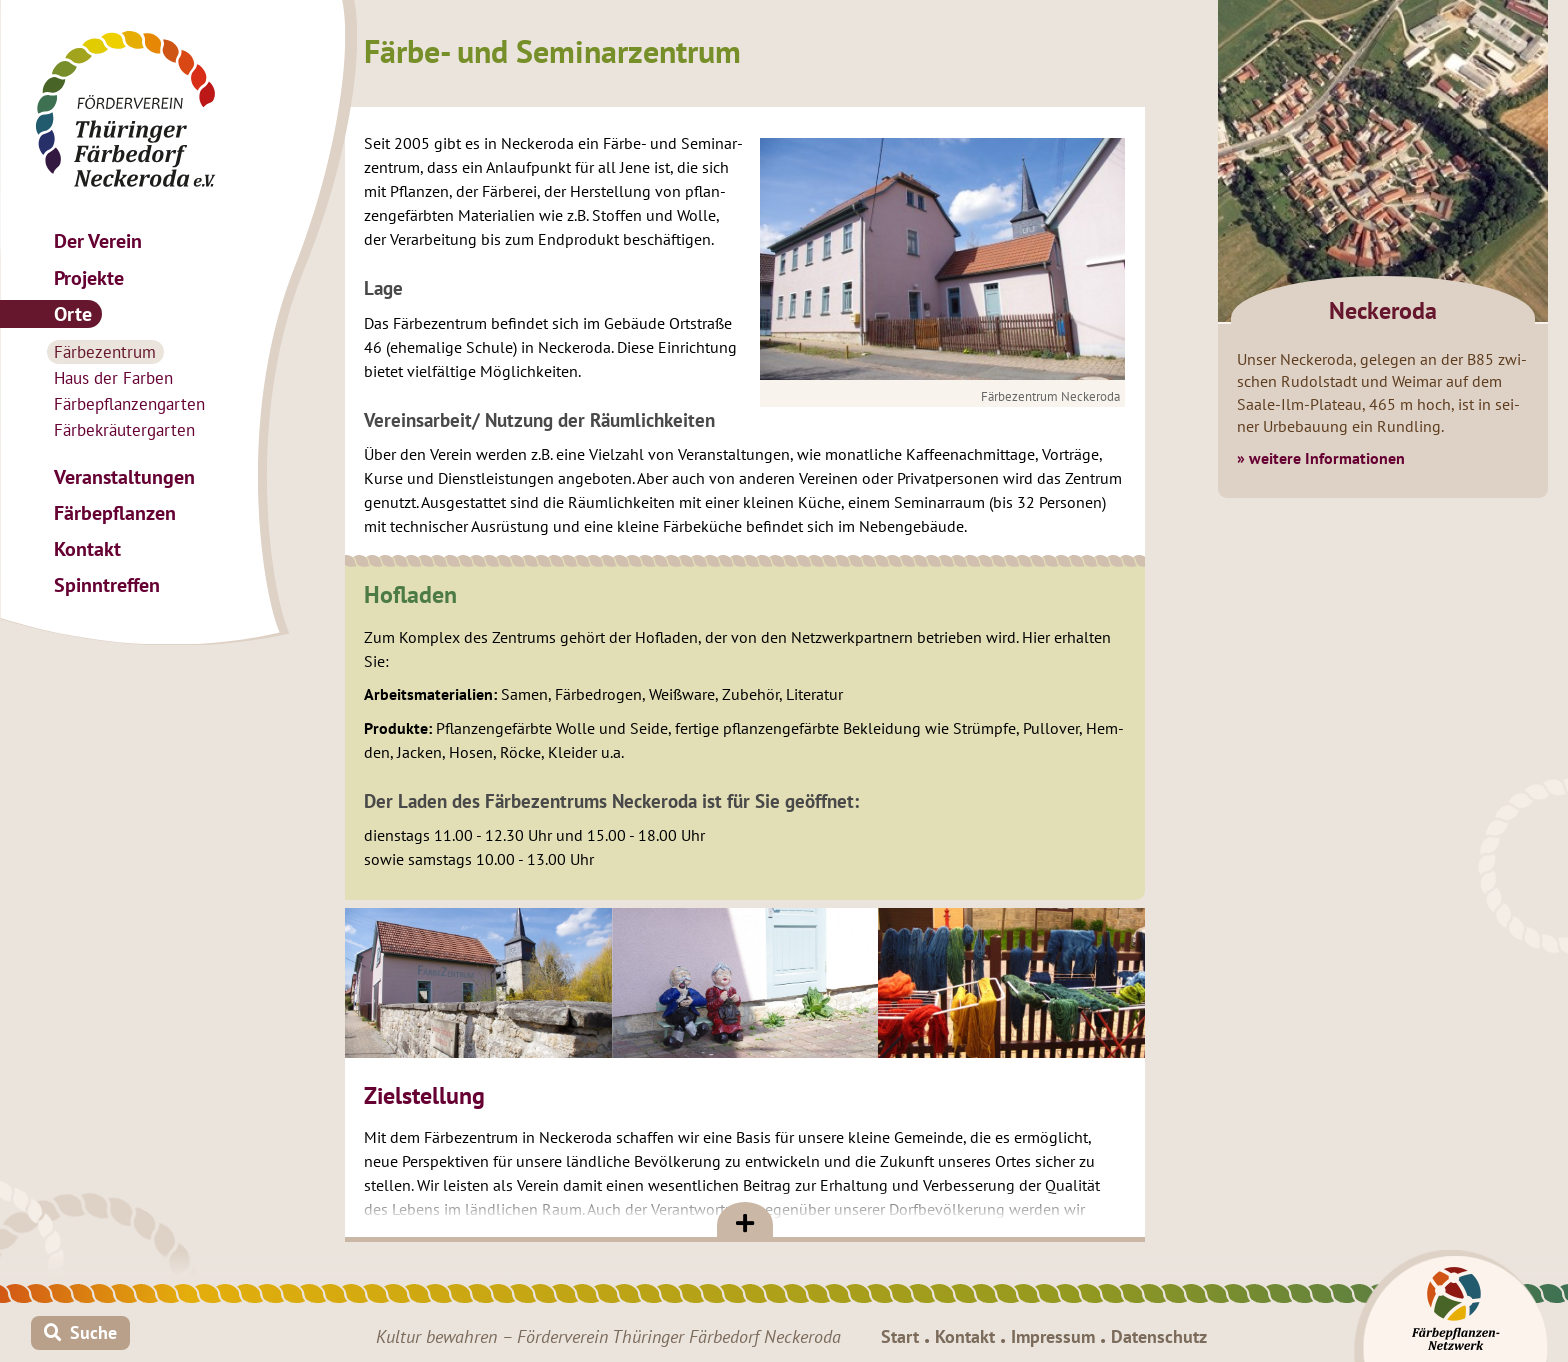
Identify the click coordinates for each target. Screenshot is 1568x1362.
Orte (73, 313)
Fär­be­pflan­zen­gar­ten (129, 404)
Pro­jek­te (89, 277)
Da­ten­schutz (1159, 1336)
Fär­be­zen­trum (105, 352)
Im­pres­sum (1053, 1336)
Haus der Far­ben (113, 378)
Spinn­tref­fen (107, 584)
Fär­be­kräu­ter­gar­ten (124, 430)
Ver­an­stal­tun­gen (124, 476)
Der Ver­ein (98, 240)
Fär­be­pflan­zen (115, 512)
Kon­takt (87, 548)
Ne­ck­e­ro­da (1383, 310)
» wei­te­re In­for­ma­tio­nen (1321, 458)
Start (900, 1336)
